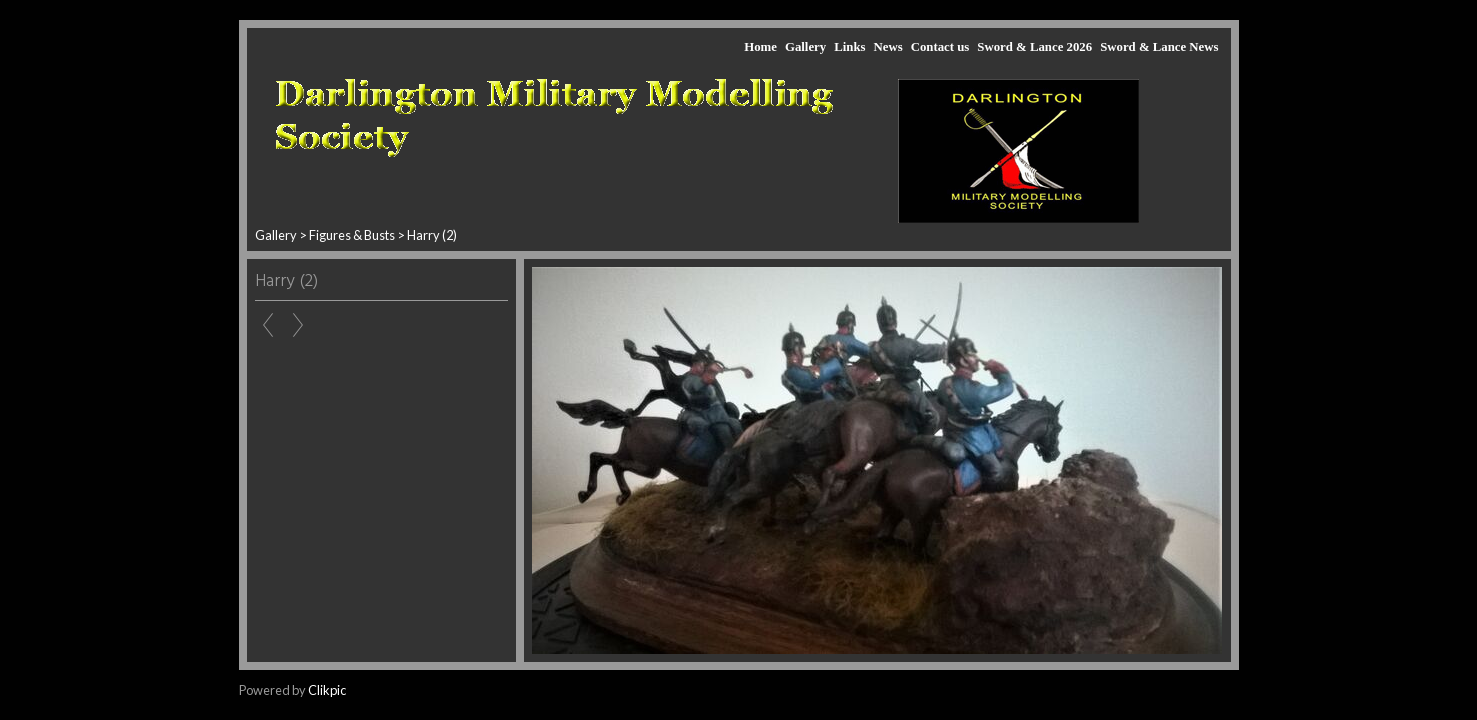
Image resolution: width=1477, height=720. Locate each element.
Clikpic (327, 690)
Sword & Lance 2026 (1034, 47)
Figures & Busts (352, 235)
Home (760, 47)
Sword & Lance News (1159, 47)
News (887, 47)
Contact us (940, 47)
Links (849, 47)
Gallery (805, 47)
